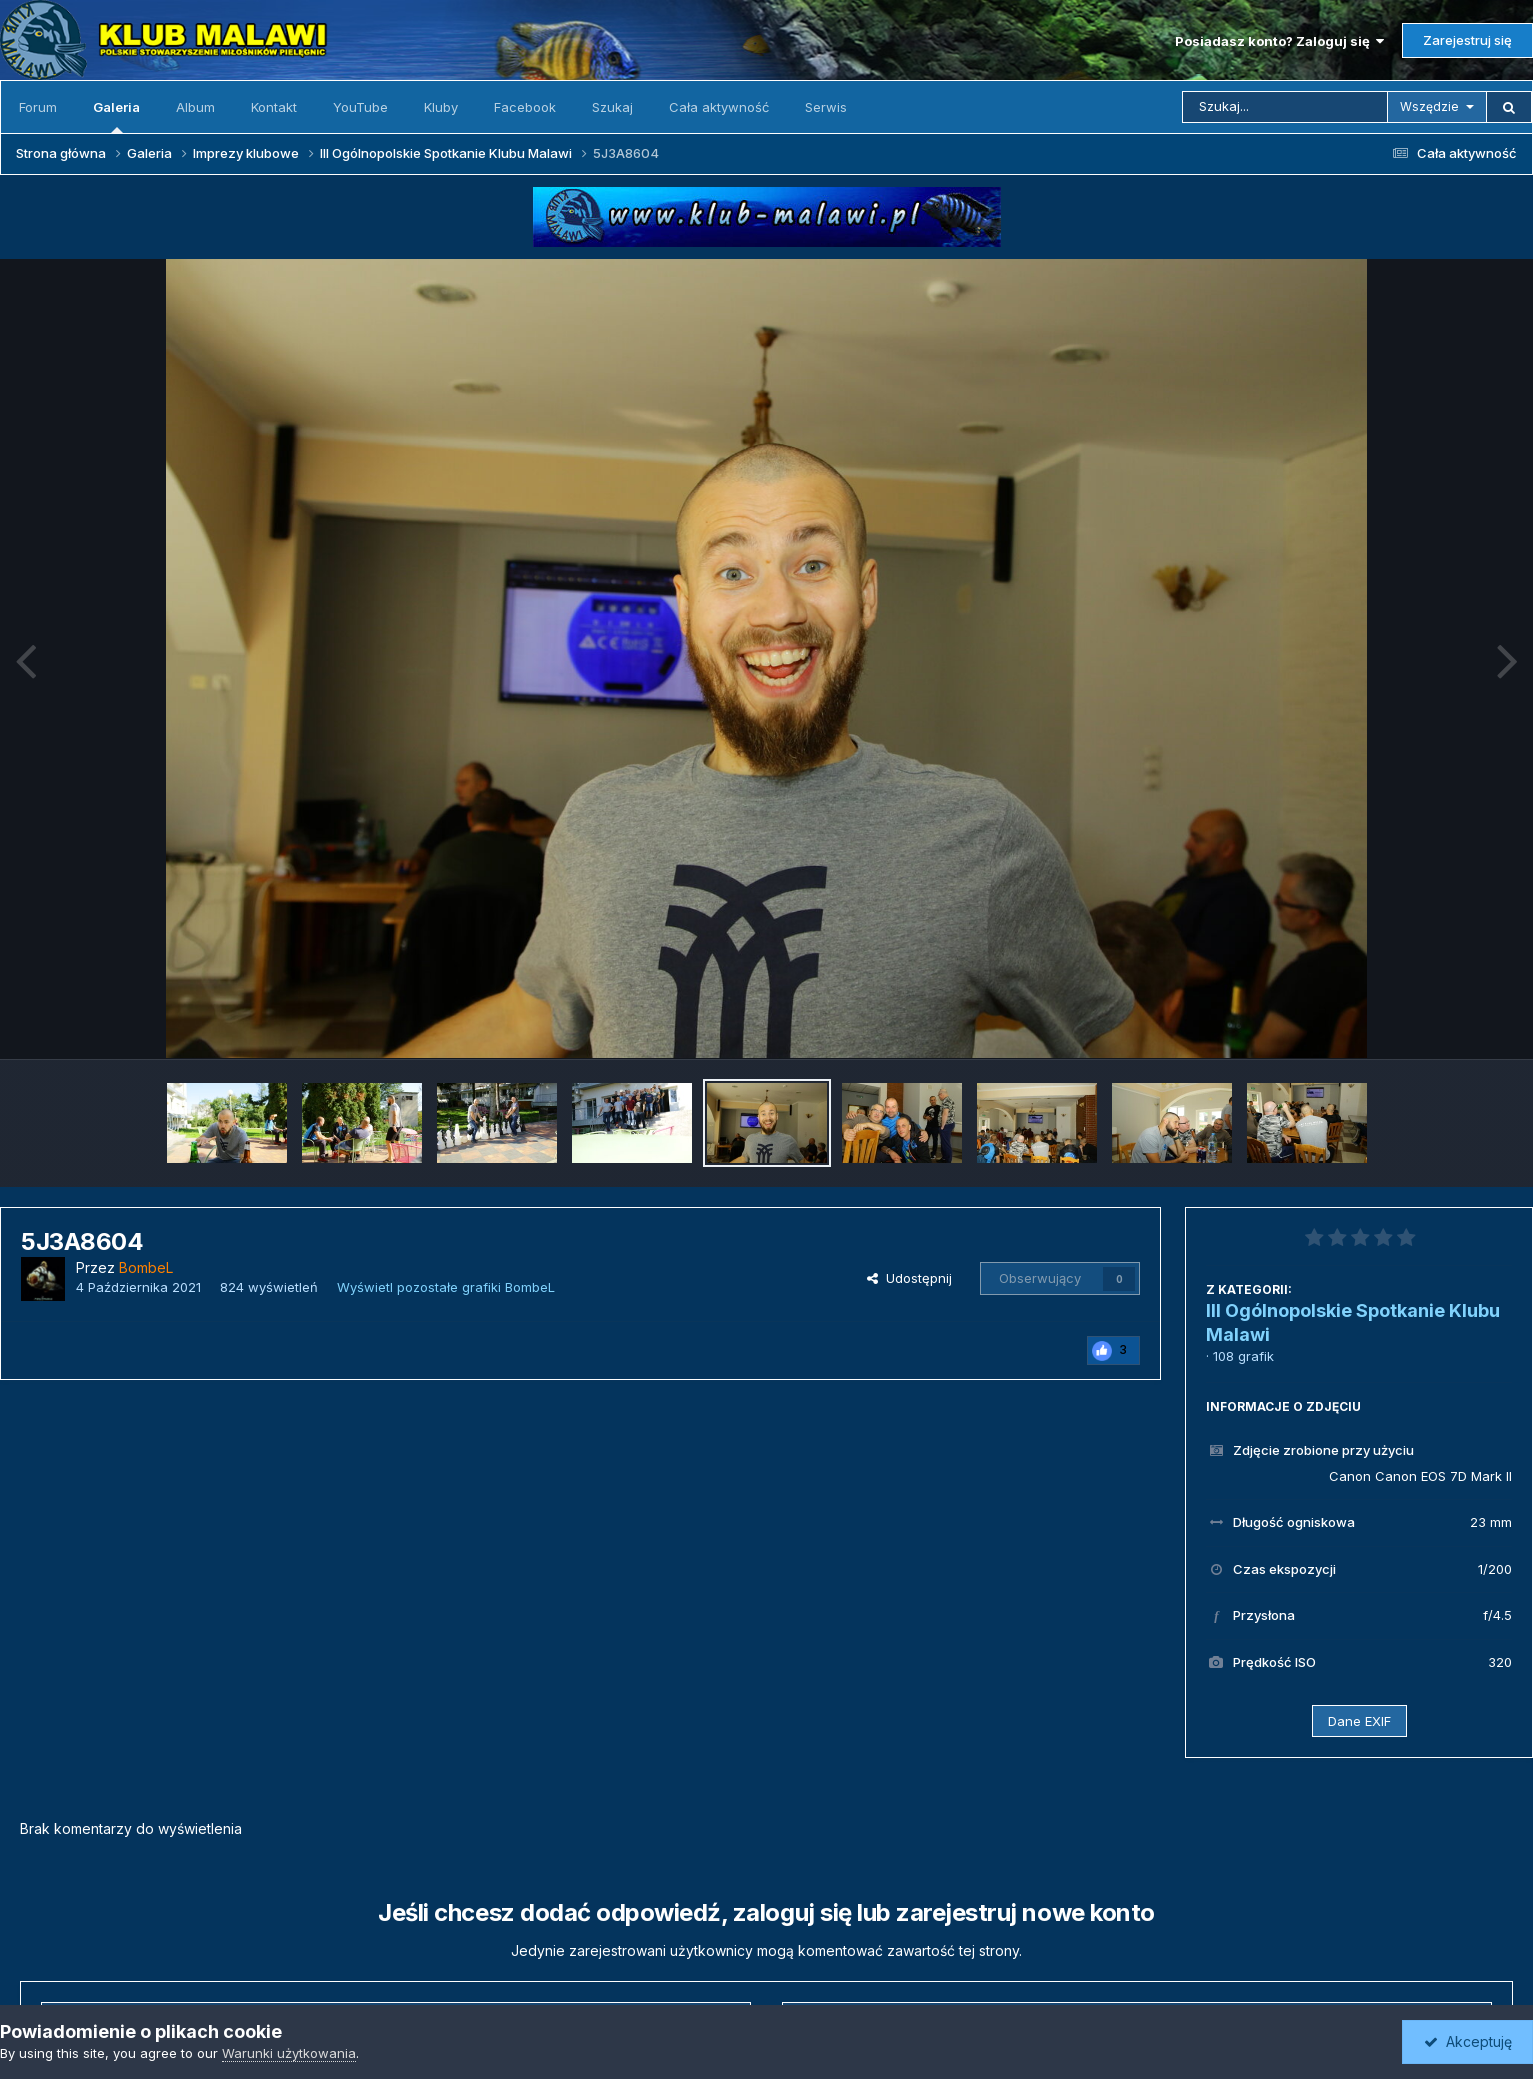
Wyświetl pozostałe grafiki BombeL (446, 1287)
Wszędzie (1429, 106)
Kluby (441, 107)
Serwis (826, 107)
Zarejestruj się (1467, 40)
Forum (38, 107)
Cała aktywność (719, 107)
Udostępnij (909, 1278)
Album (195, 107)
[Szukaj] (1285, 107)
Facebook (525, 107)
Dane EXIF (1359, 1721)
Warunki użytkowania (289, 2053)
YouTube (360, 107)
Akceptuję (1468, 2041)
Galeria (116, 116)
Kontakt (274, 107)
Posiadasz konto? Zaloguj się (1279, 41)
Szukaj (612, 107)
